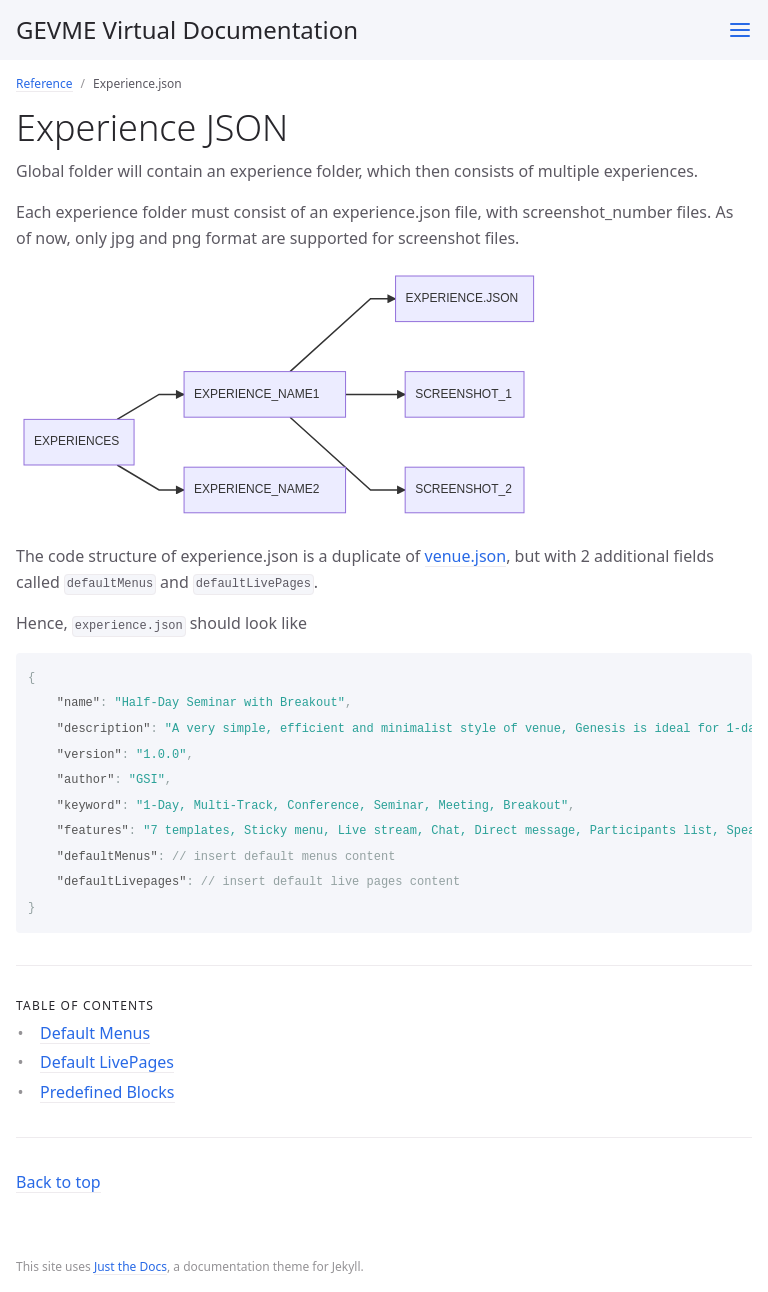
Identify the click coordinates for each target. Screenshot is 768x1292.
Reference (44, 83)
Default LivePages (107, 1062)
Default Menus (95, 1033)
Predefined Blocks (107, 1092)
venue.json (466, 556)
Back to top (58, 1182)
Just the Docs (130, 1266)
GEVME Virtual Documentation (187, 29)
